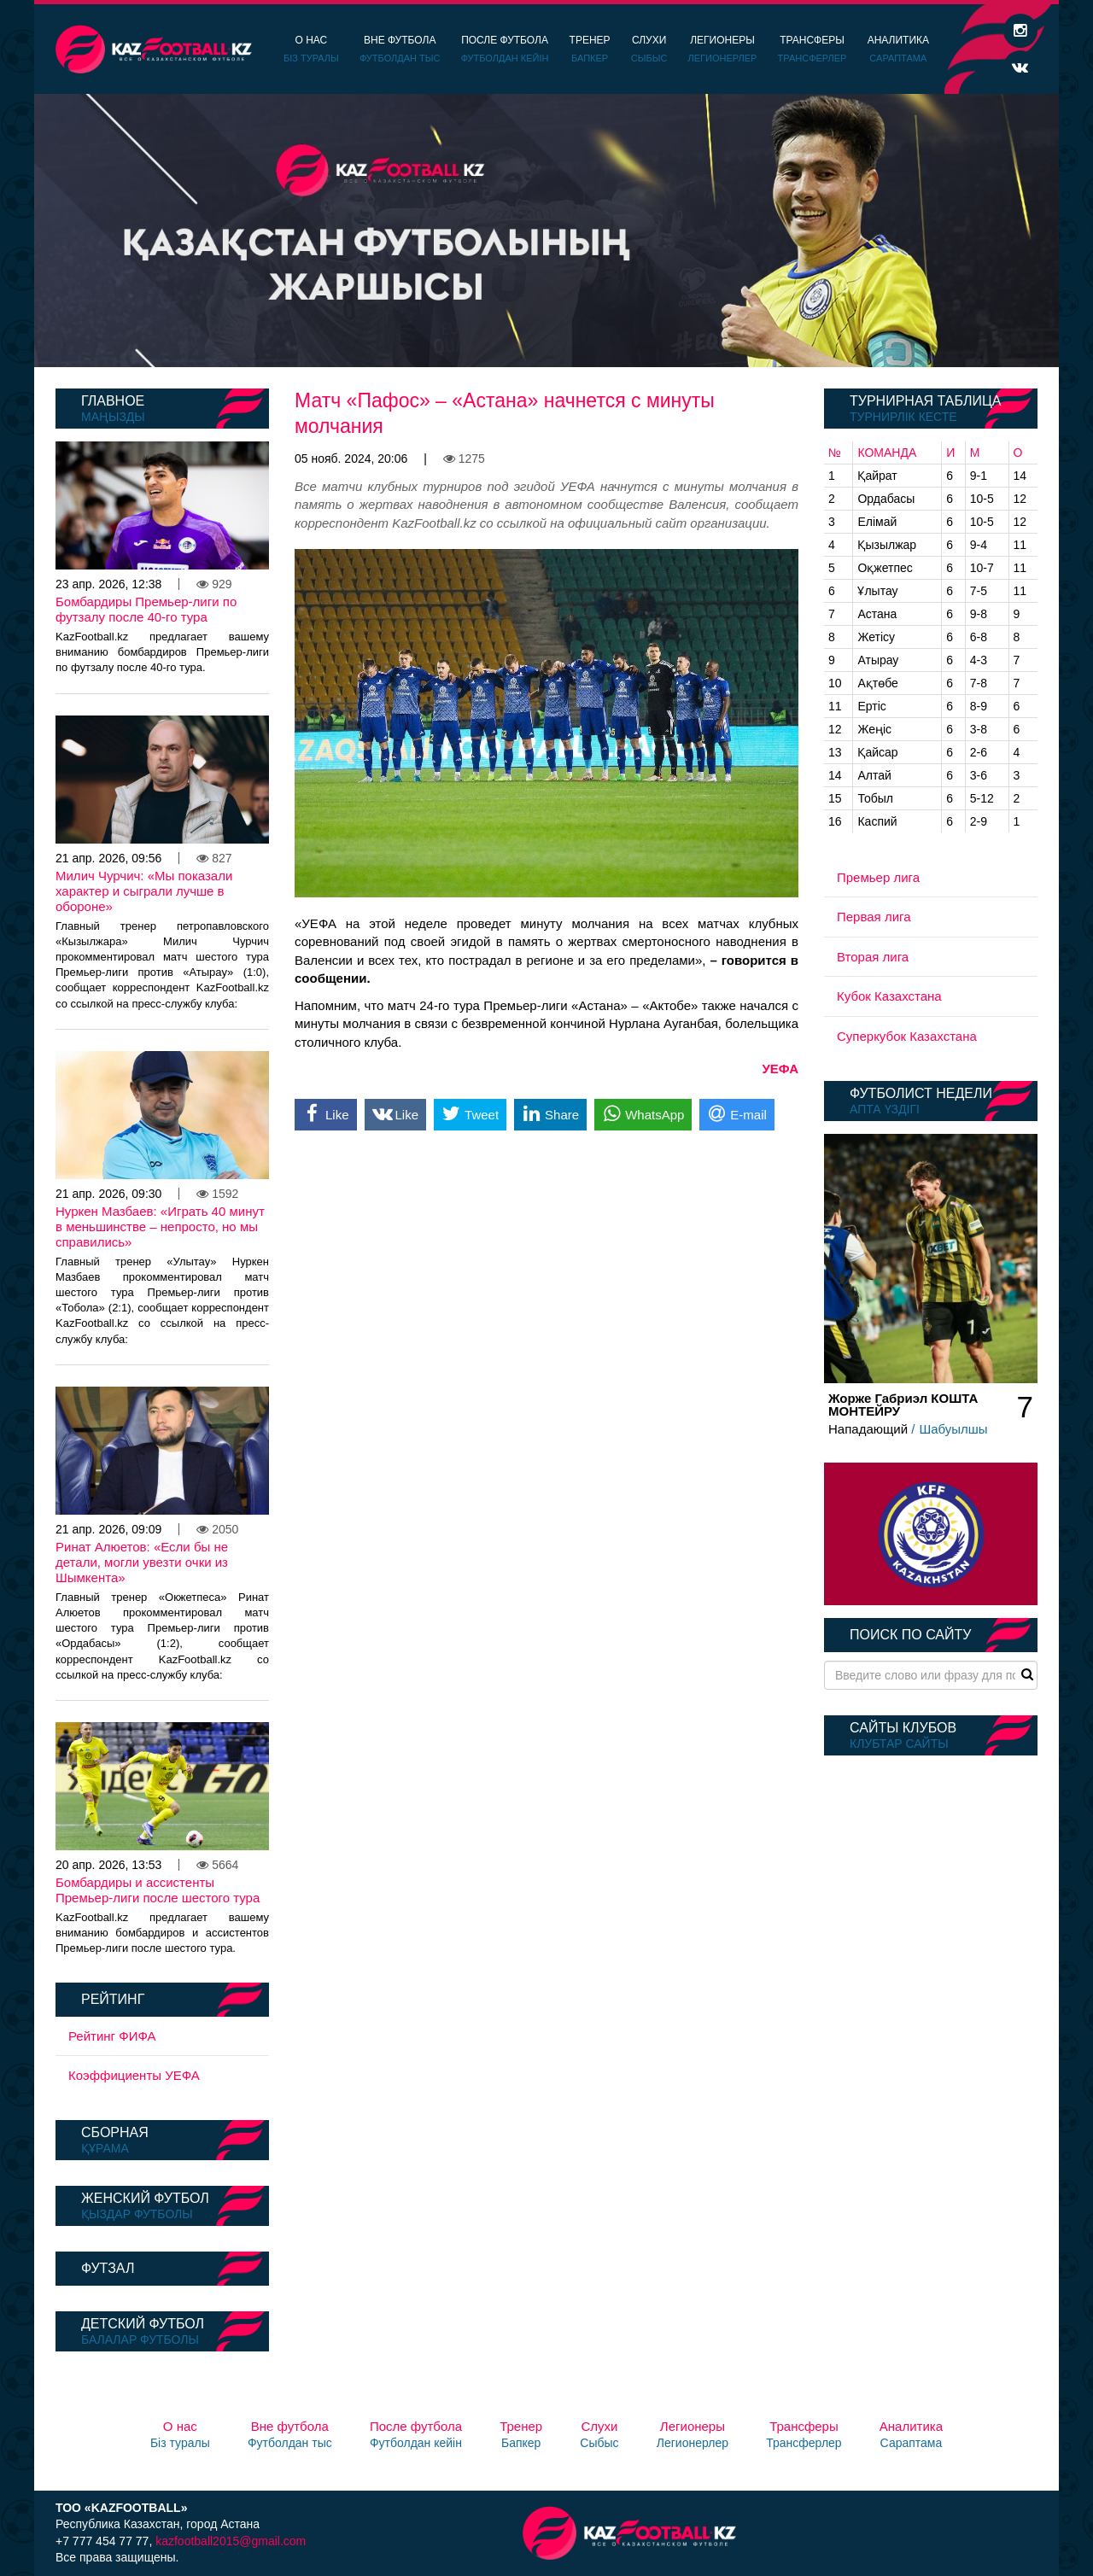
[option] (546, 230)
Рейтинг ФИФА (112, 2036)
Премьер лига (878, 877)
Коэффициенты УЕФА (134, 2075)
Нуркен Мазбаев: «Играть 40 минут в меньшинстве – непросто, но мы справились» (160, 1226)
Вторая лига (873, 956)
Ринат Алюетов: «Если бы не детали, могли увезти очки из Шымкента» (142, 1562)
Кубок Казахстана (889, 996)
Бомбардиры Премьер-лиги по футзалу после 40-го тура (146, 609)
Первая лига (874, 916)
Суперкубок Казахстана (907, 1036)
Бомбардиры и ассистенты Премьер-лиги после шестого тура (158, 1890)
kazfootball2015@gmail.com (230, 2541)
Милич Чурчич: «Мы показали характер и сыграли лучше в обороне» (144, 891)
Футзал (107, 2268)
